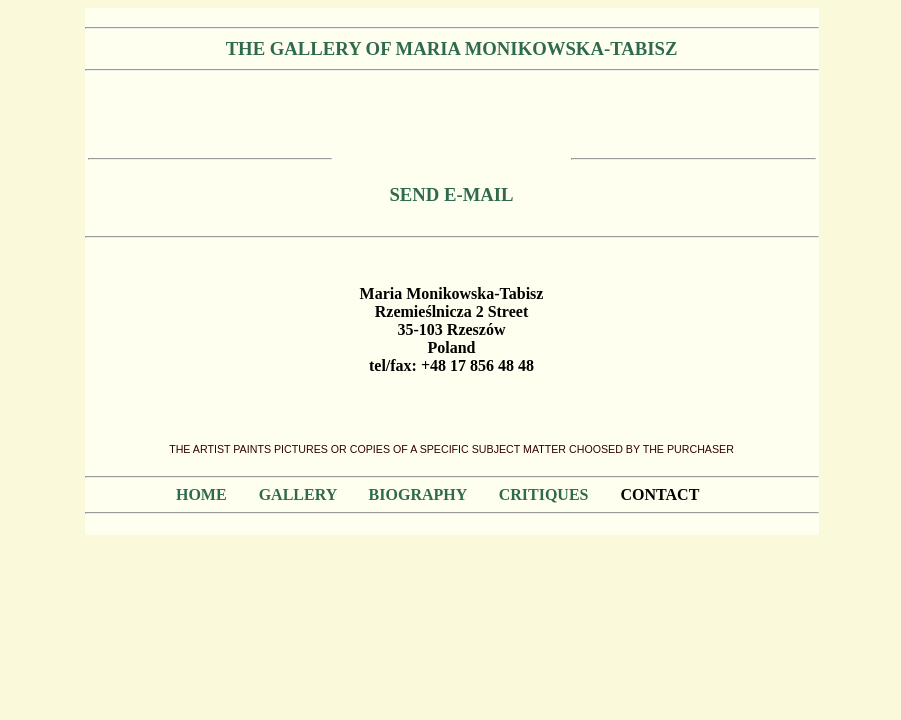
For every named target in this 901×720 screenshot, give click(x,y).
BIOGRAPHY (418, 494)
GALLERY (298, 494)
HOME (201, 494)
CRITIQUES (544, 494)
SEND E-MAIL (451, 194)
